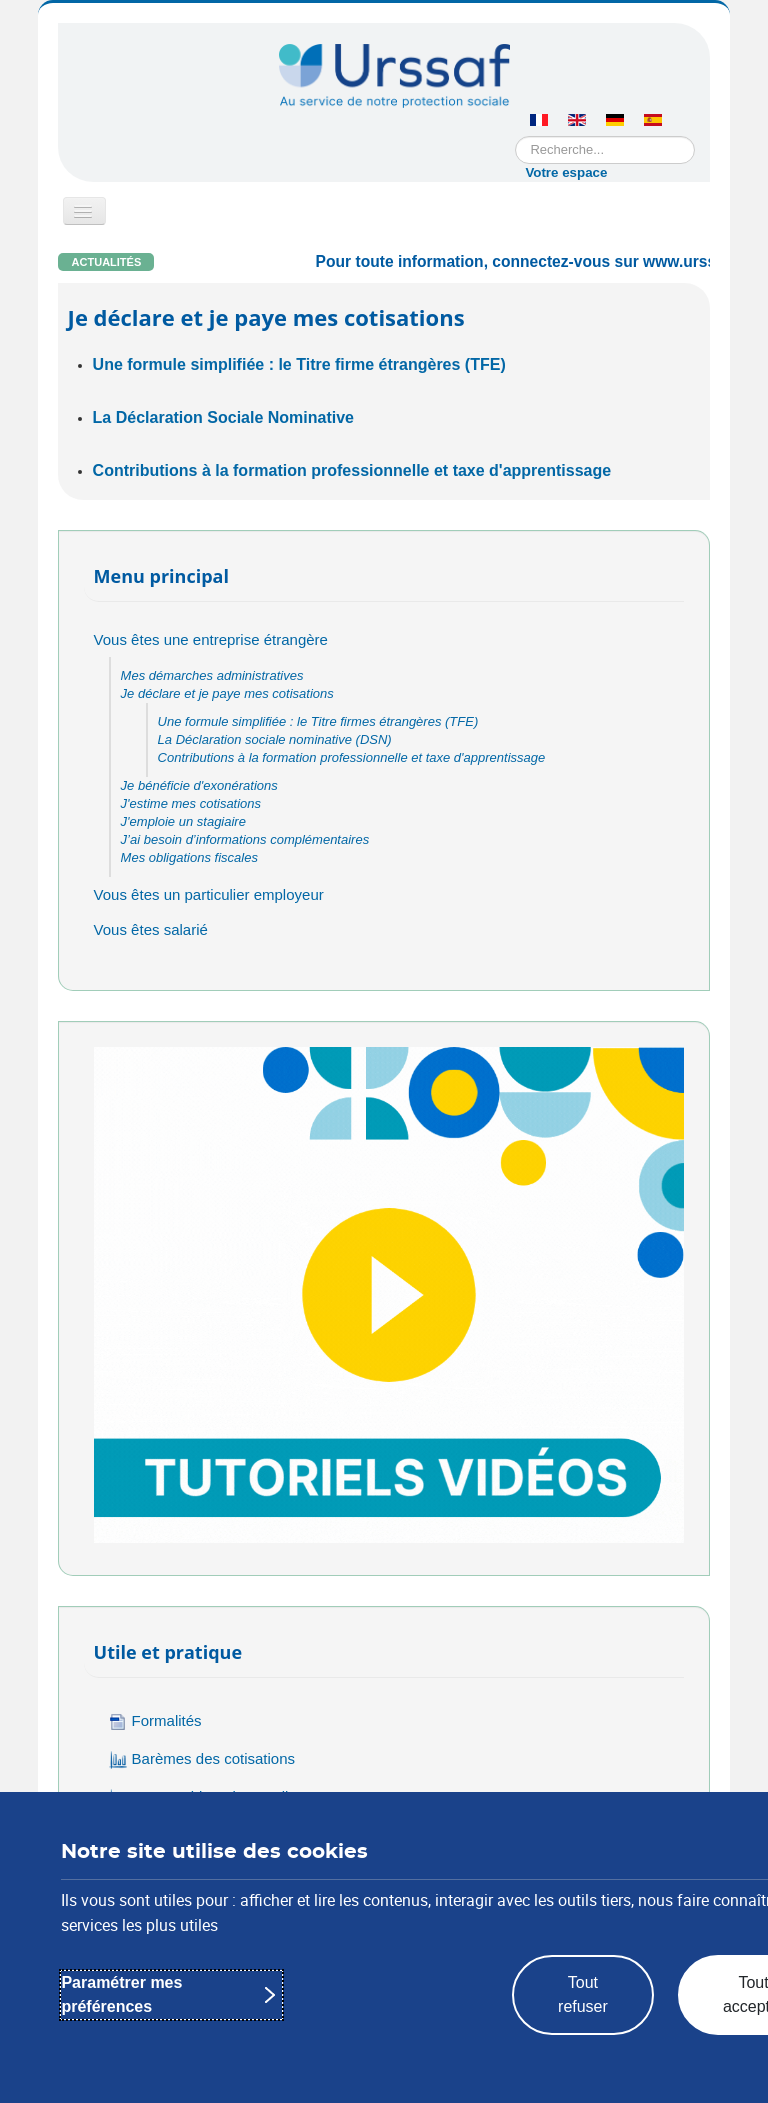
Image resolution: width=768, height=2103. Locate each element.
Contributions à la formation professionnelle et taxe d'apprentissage (352, 470)
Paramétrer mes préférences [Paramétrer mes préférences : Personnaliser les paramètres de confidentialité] (121, 1994)
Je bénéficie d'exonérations (199, 785)
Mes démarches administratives (212, 675)
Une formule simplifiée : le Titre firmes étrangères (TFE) (318, 721)
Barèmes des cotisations (202, 1759)
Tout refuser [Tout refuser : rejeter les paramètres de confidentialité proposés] (583, 1994)
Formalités (155, 1721)
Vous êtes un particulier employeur (209, 894)
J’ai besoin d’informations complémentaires (245, 839)
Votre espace (566, 172)
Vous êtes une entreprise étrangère (211, 639)
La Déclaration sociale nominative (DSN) (275, 739)
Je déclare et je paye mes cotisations (227, 693)
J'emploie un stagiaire (183, 821)
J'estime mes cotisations (191, 803)
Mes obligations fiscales (189, 857)
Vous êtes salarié (151, 929)
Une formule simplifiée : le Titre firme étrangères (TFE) (299, 364)
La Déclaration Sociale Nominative (223, 417)
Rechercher (515, 136)
